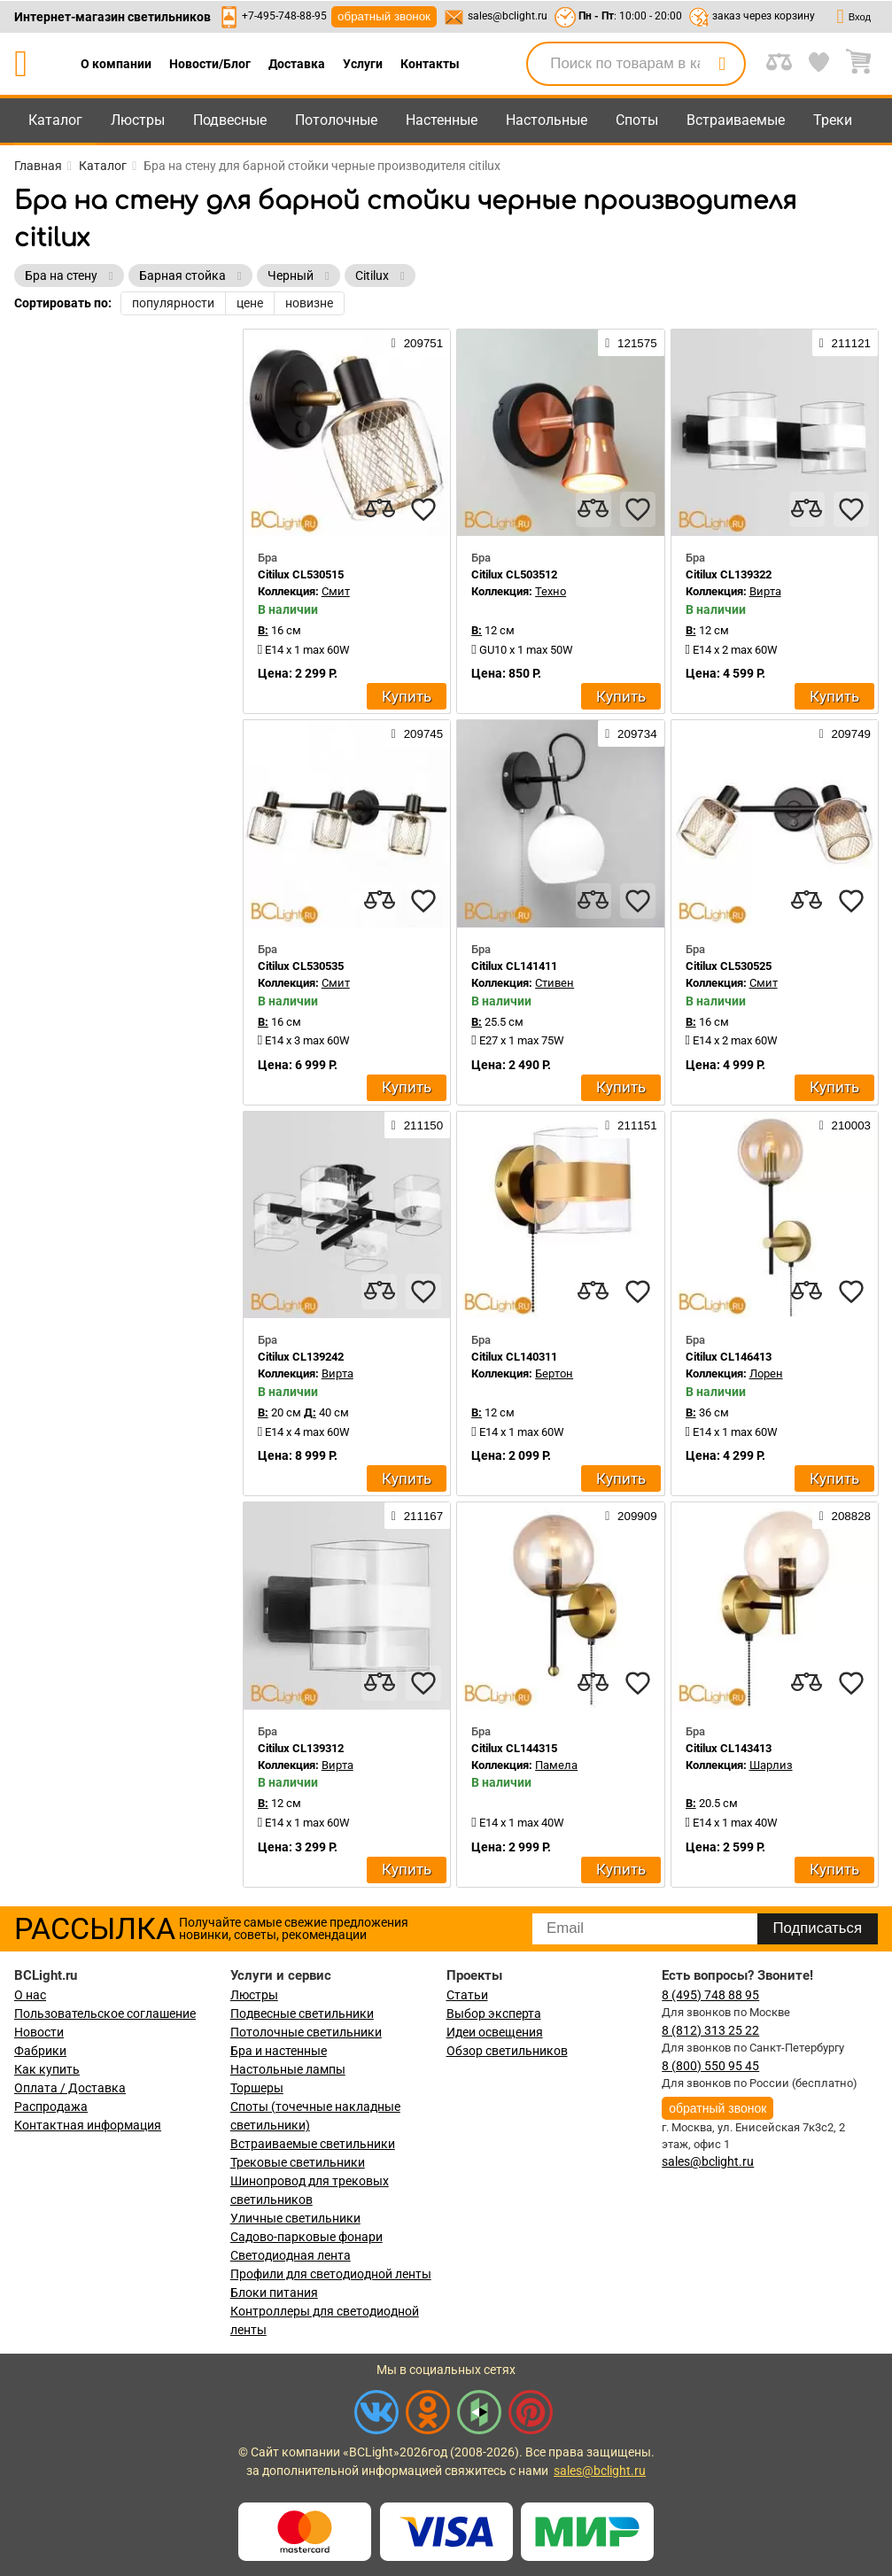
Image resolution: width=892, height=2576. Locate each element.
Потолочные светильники (306, 2032)
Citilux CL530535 (301, 966)
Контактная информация (87, 2125)
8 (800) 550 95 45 (710, 2066)
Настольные (546, 120)
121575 (630, 343)
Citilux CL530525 (729, 966)
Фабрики (40, 2051)
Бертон (554, 1373)
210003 (845, 1125)
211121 (845, 343)
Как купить (47, 2069)
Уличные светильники (295, 2218)
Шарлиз (771, 1765)
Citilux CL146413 (729, 1356)
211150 (417, 1125)
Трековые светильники (297, 2162)
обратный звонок (383, 16)
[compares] (379, 509)
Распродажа (51, 2106)
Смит (336, 591)
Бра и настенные (278, 2051)
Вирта (765, 591)
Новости (39, 2032)
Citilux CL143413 (729, 1748)
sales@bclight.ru (507, 16)
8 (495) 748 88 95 (710, 1995)
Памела (556, 1765)
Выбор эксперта (493, 2013)
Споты (637, 120)
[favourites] (423, 509)
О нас (30, 1995)
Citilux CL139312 (301, 1748)
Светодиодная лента (290, 2255)
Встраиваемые (735, 120)
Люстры (138, 120)
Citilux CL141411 (514, 966)
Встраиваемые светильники (312, 2144)
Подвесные (230, 120)
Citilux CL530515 (301, 574)
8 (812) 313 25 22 (710, 2030)
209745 (417, 733)
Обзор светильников (507, 2051)
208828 (845, 1516)
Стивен (554, 982)
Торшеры (256, 2088)
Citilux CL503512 (514, 574)
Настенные (441, 120)
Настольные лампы (287, 2069)
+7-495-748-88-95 (284, 16)
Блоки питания (274, 2292)
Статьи (467, 1995)
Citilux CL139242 (301, 1356)
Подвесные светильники (302, 2013)
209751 (417, 343)
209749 (845, 733)
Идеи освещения (494, 2032)
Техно (550, 591)
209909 (630, 1516)
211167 (417, 1516)
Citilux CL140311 (514, 1356)
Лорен (766, 1373)
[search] (722, 63)
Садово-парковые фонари (306, 2237)
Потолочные (336, 120)
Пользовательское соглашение (105, 2013)
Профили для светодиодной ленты (330, 2274)
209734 (630, 733)
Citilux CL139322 (729, 574)
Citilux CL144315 (514, 1748)
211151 (630, 1125)
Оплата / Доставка (70, 2088)
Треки (832, 120)
